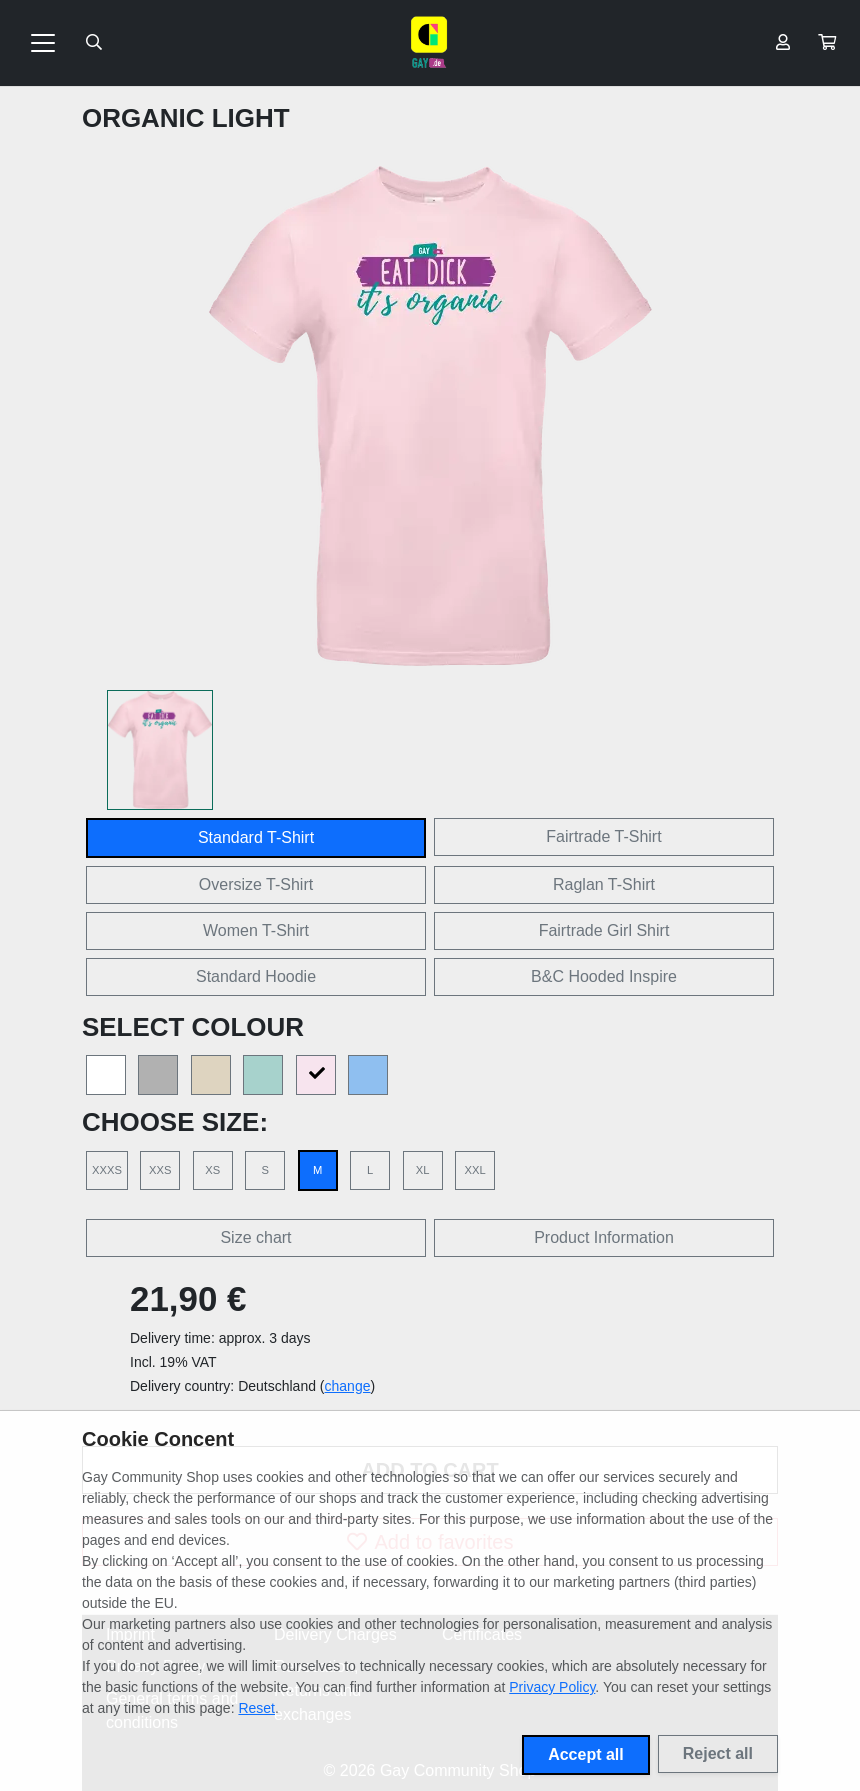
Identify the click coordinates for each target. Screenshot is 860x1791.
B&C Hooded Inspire (604, 976)
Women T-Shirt (256, 930)
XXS (160, 1170)
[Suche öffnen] (94, 43)
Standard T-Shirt (256, 837)
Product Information (604, 1237)
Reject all (718, 1753)
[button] (827, 43)
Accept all (586, 1754)
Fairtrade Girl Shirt (604, 930)
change (348, 1386)
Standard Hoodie (256, 976)
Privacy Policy (552, 1687)
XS (212, 1170)
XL (423, 1170)
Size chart (255, 1237)
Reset (256, 1708)
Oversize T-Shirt (256, 884)
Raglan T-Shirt (604, 884)
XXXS (107, 1170)
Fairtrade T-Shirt (603, 836)
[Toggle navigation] (43, 43)
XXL (474, 1170)
